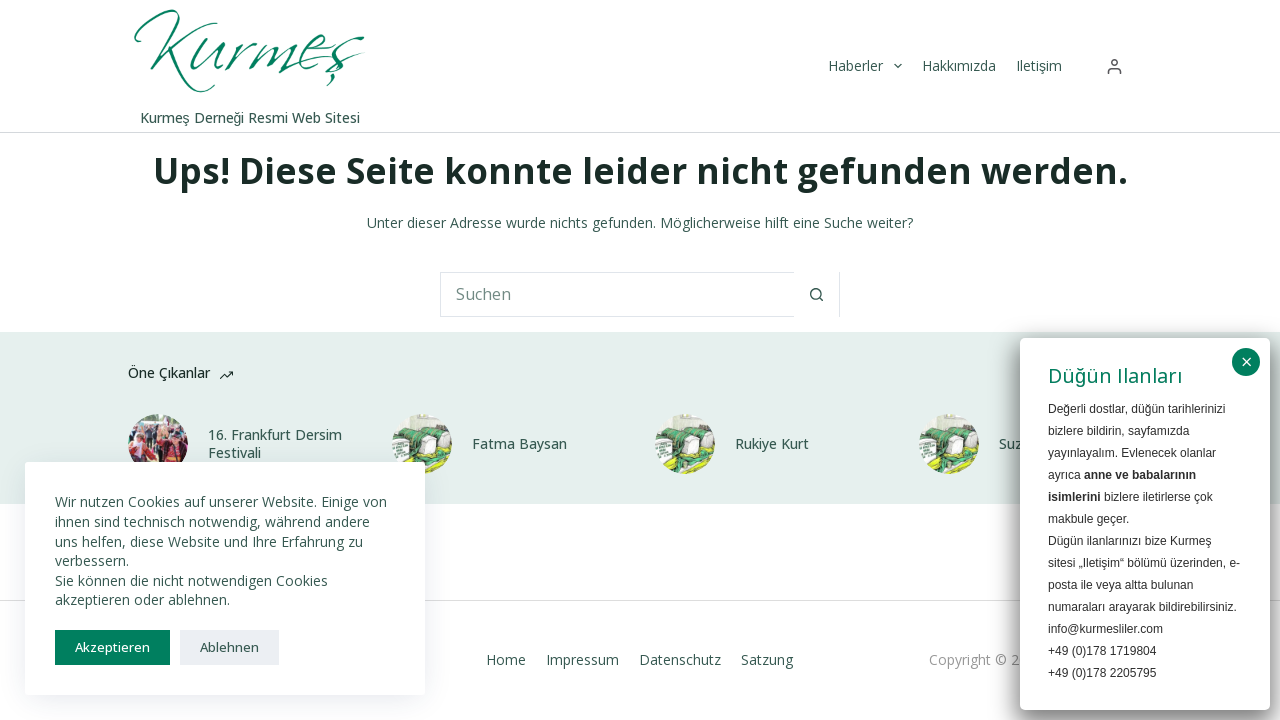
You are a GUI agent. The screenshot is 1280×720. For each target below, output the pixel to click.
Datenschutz (680, 660)
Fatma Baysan (519, 444)
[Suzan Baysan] (949, 444)
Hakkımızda (959, 65)
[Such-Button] (816, 294)
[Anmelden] (1114, 66)
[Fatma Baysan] (422, 444)
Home (506, 660)
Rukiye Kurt (772, 444)
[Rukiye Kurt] (685, 444)
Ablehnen (229, 647)
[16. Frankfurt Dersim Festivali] (158, 444)
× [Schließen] (1246, 361)
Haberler (867, 66)
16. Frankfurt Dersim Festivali (275, 444)
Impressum (582, 660)
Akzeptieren (112, 647)
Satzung (767, 660)
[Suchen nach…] (617, 294)
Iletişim (1039, 65)
